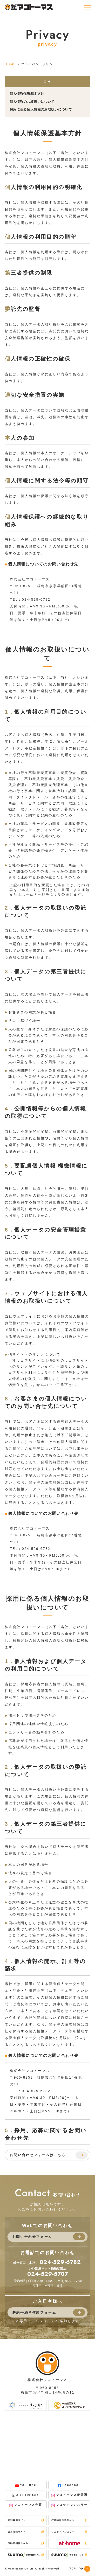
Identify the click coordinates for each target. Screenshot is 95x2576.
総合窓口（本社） (47, 2263)
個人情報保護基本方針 (27, 94)
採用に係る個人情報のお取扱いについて (41, 109)
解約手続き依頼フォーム (34, 2312)
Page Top (75, 2568)
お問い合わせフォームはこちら (38, 2155)
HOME (10, 64)
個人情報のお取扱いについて (32, 102)
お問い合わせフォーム (32, 2237)
